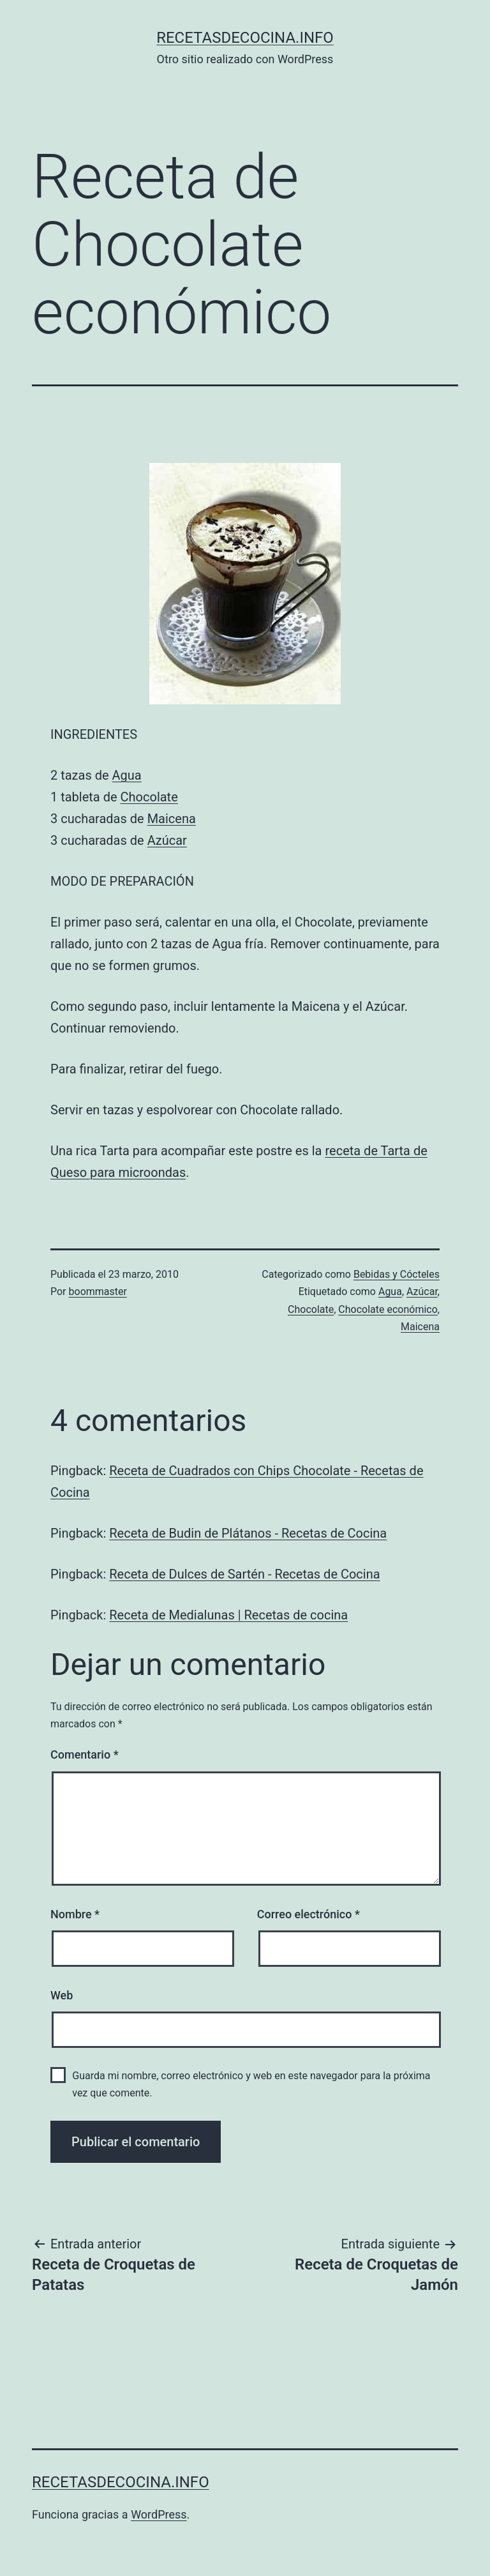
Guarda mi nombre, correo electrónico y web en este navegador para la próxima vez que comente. (251, 2084)
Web (61, 1995)
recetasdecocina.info (245, 38)
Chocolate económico (388, 1309)
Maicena (171, 818)
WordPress (158, 2514)
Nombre (75, 1914)
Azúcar (167, 840)
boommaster (98, 1291)
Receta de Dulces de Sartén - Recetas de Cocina (244, 1574)
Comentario (84, 1754)
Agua (127, 775)
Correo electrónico (308, 1914)
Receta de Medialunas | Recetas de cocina (228, 1615)
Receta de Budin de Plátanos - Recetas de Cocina (248, 1533)
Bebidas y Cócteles (396, 1274)
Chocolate (149, 797)
